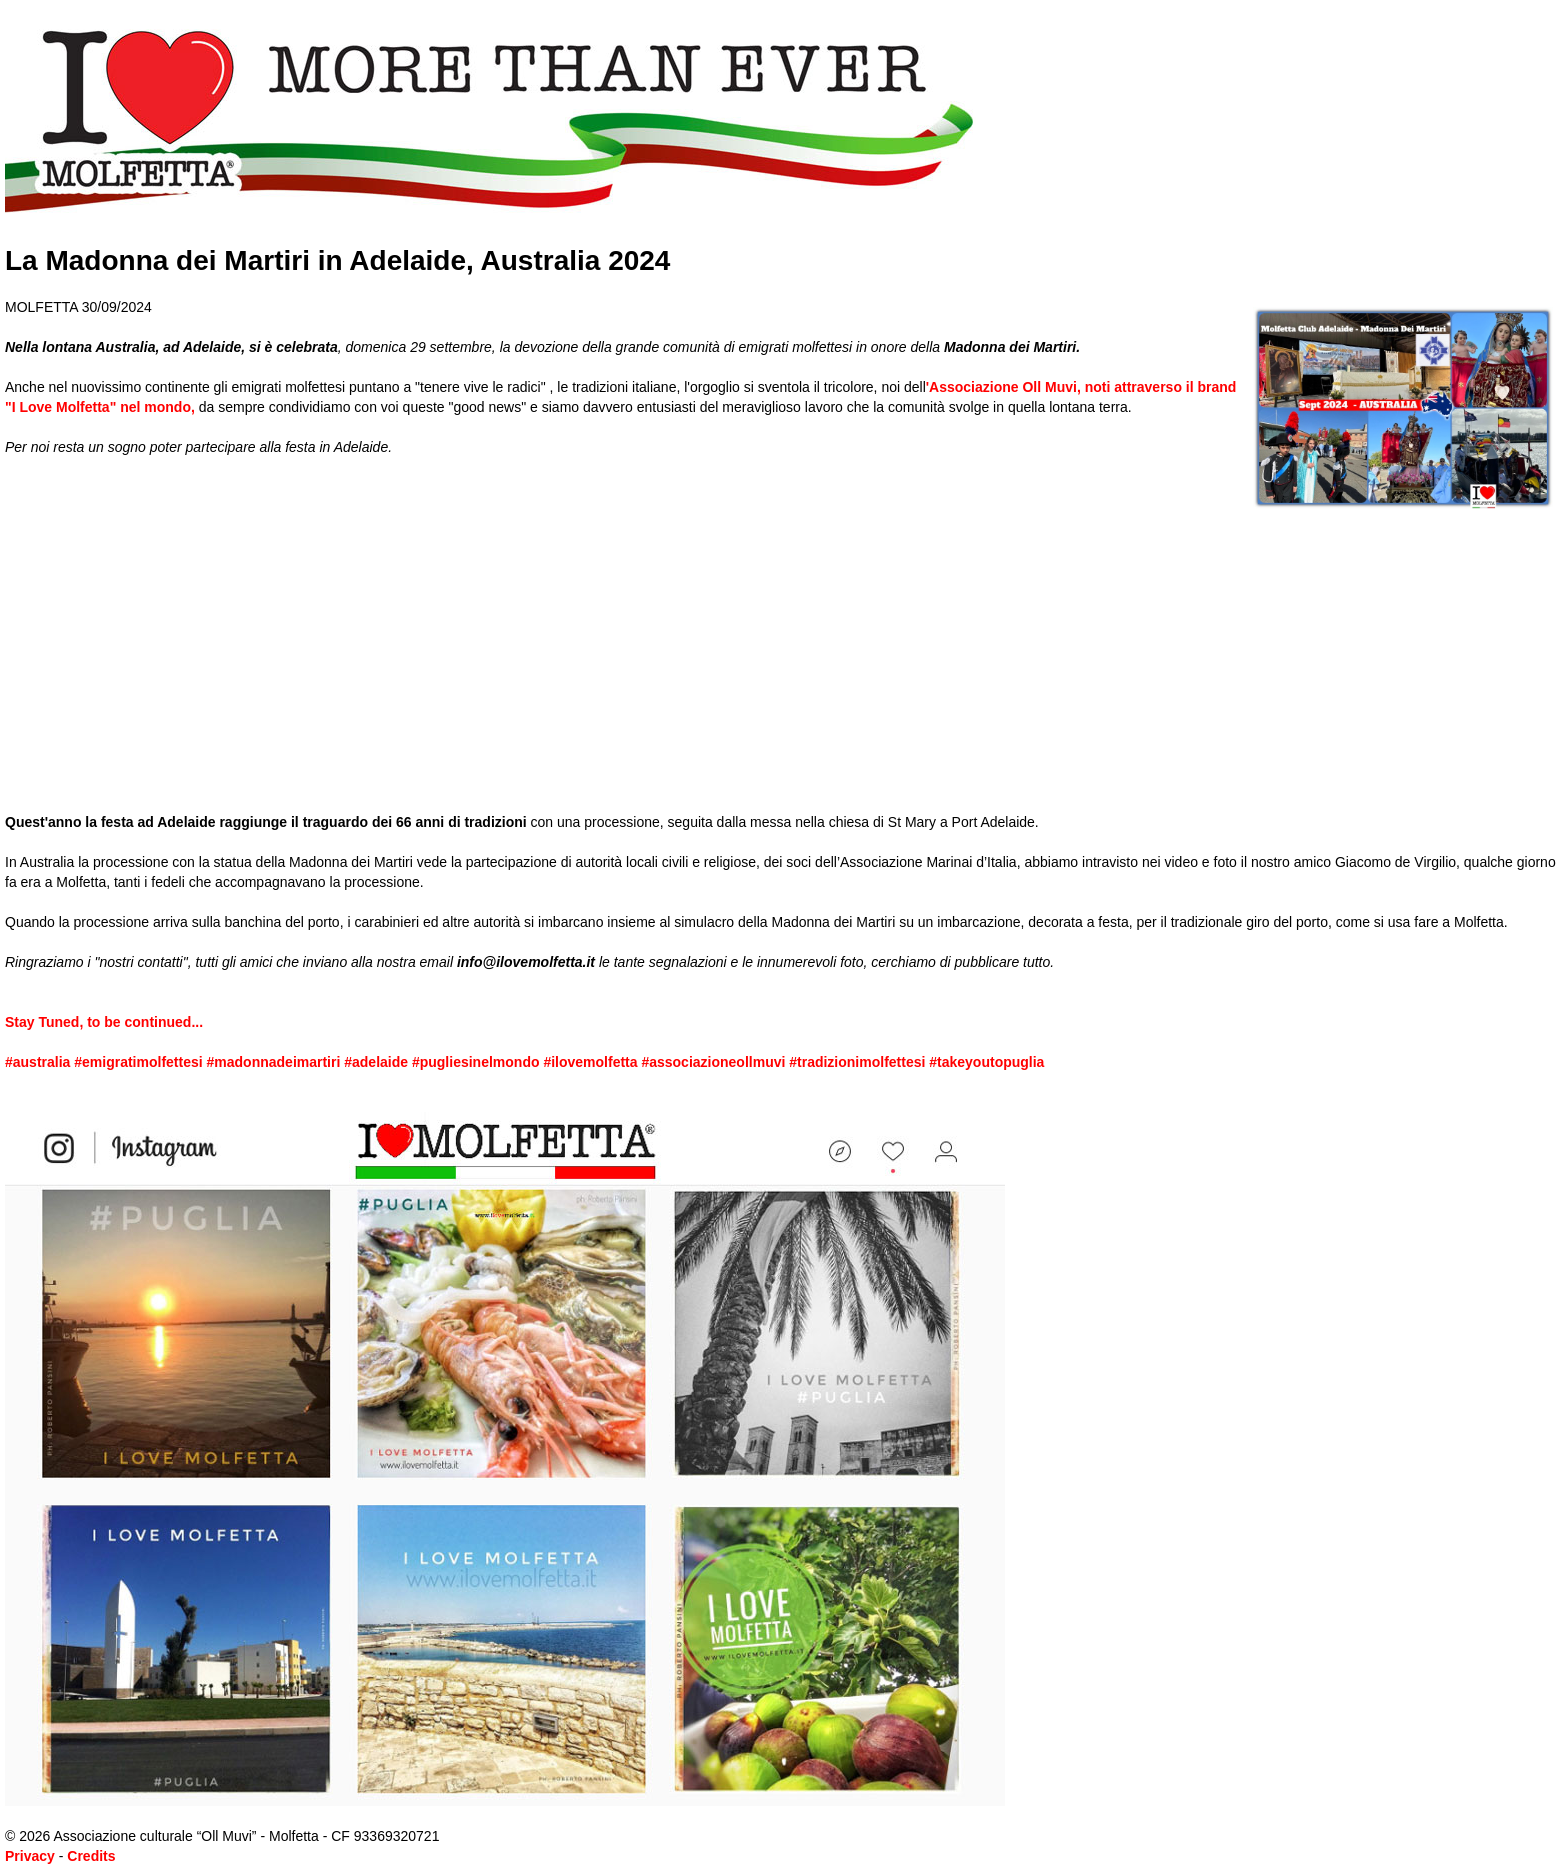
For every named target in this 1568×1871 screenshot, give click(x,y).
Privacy (30, 1856)
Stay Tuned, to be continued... (104, 1022)
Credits (91, 1856)
